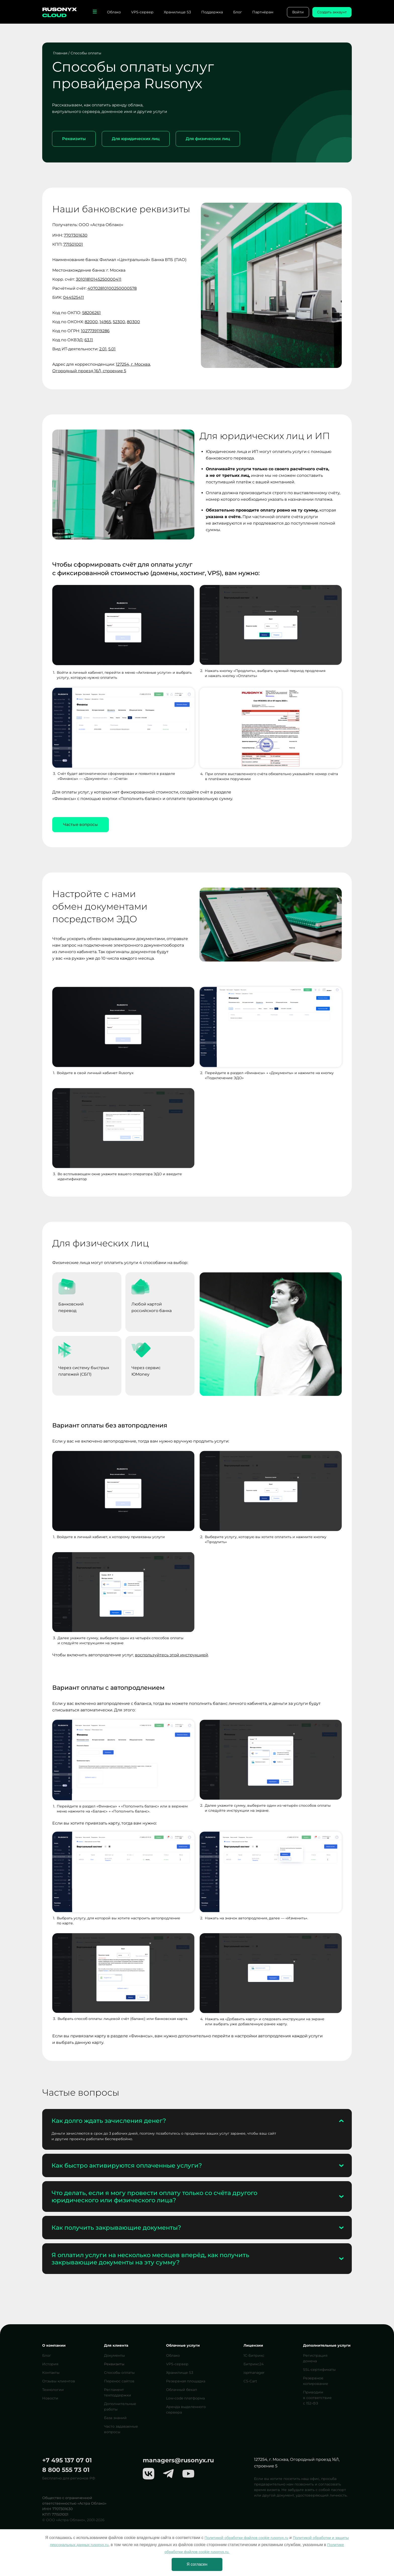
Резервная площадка (185, 2380)
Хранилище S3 (177, 12)
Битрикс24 (253, 2363)
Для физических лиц (208, 137)
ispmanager (254, 2372)
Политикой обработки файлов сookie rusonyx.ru (252, 2538)
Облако (114, 12)
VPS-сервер (142, 12)
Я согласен (197, 2564)
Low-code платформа (185, 2397)
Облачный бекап (181, 2389)
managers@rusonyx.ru (178, 2459)
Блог (237, 12)
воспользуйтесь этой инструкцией (171, 1654)
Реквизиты (74, 137)
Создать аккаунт (332, 12)
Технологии (53, 2389)
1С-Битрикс (253, 2354)
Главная (60, 53)
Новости (50, 2397)
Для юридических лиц (136, 137)
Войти (298, 12)
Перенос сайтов (119, 2380)
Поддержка (212, 12)
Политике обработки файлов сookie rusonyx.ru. (198, 2552)
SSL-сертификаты (319, 2369)
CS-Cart (250, 2380)
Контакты (51, 2372)
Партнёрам (262, 12)
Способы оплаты (119, 2372)
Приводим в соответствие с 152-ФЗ (317, 2397)
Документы (114, 2354)
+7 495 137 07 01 (67, 2459)
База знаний (115, 2417)
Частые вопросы (80, 823)
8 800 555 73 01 (65, 2469)
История (50, 2363)
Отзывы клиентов (58, 2380)
